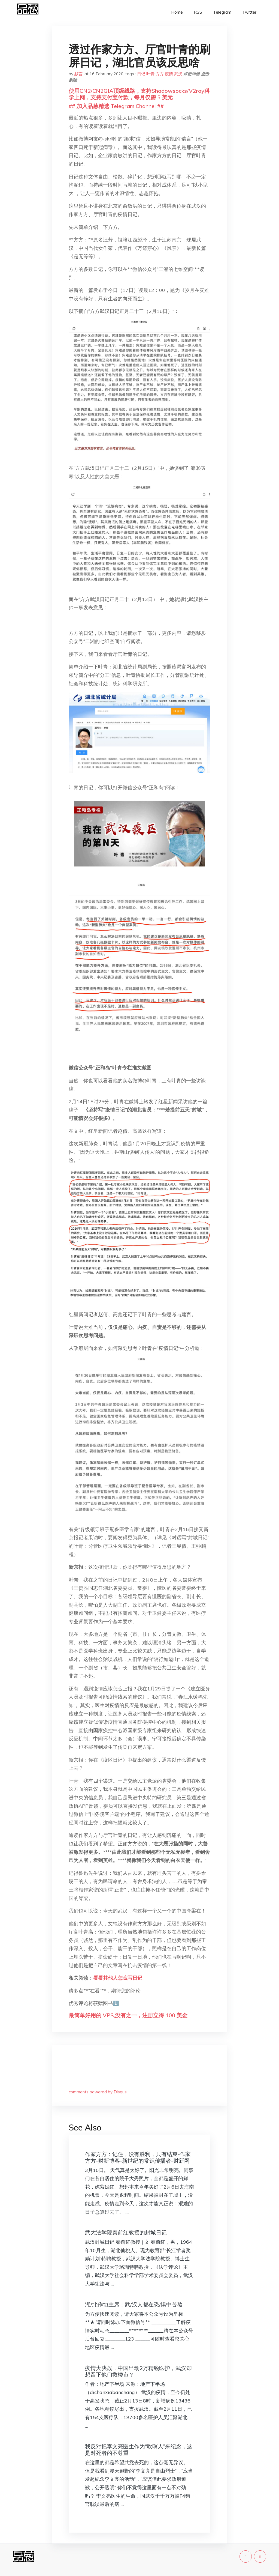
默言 (78, 73)
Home (177, 12)
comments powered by (98, 2091)
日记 (141, 73)
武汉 (178, 73)
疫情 (169, 73)
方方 (160, 73)
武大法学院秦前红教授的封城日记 (126, 2232)
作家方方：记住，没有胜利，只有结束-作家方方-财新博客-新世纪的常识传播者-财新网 (138, 2157)
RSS (198, 12)
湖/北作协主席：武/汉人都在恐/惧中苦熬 (134, 2304)
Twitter (249, 12)
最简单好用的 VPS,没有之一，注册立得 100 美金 (128, 2015)
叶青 (150, 73)
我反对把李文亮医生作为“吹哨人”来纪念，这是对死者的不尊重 (138, 2449)
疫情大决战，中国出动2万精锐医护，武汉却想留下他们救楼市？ (138, 2371)
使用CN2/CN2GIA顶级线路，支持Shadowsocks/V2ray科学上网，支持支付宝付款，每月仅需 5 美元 (139, 94)
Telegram (222, 12)
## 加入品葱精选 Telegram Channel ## (116, 106)
